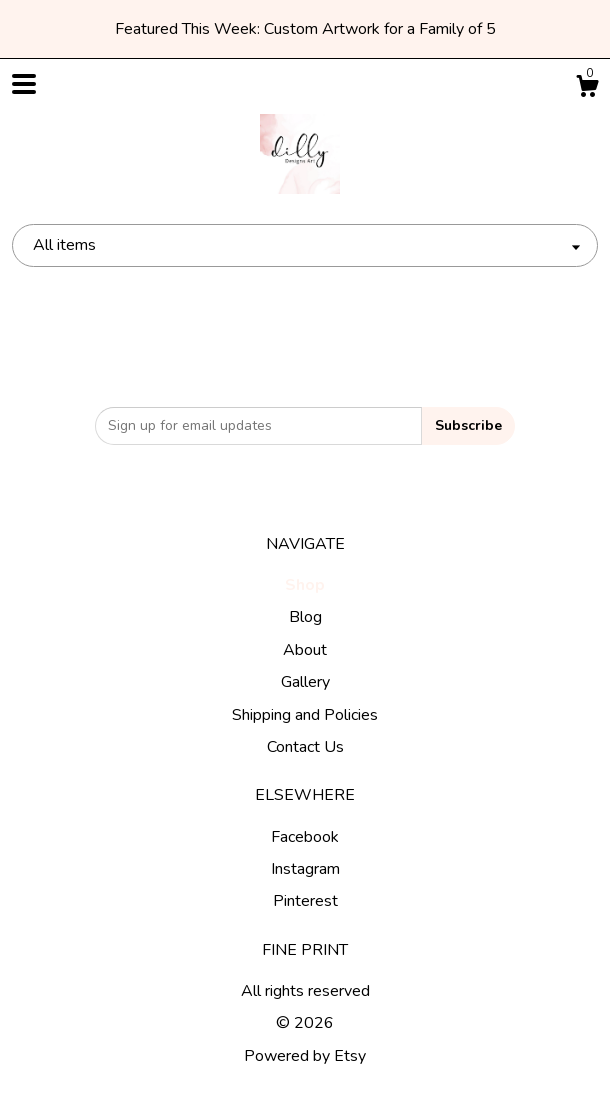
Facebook (305, 837)
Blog (305, 617)
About (305, 650)
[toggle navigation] (24, 84)
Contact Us (305, 747)
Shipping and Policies (305, 715)
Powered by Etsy (305, 1056)
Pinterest (305, 901)
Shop (305, 585)
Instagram (305, 869)
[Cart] (587, 89)
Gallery (305, 682)
